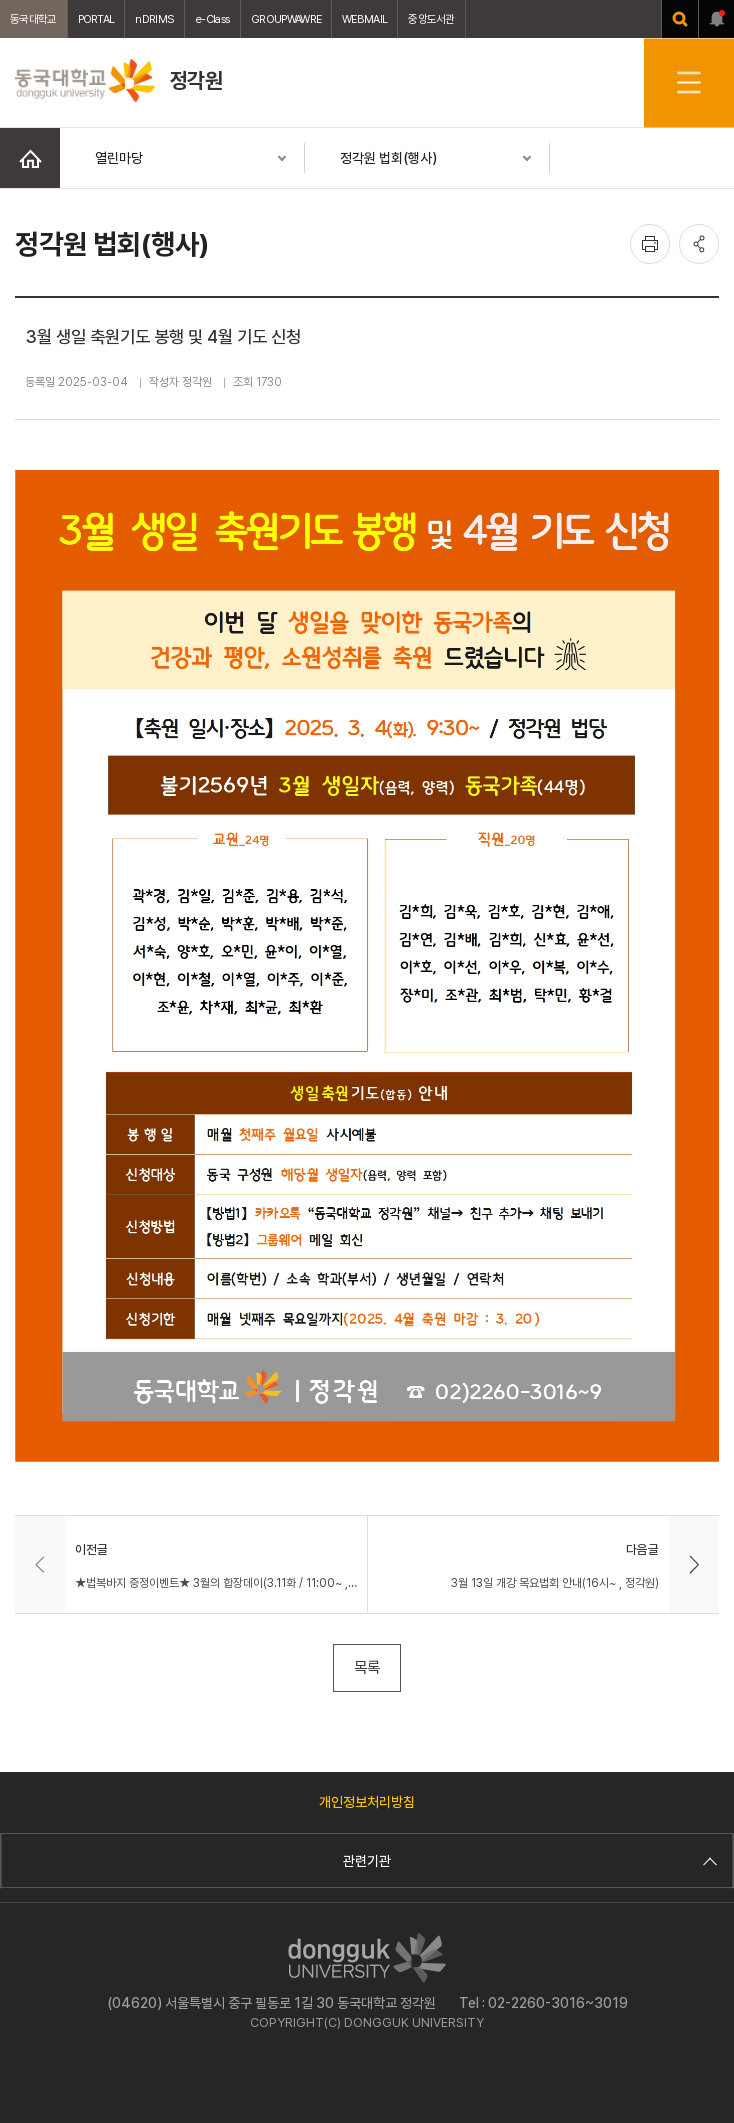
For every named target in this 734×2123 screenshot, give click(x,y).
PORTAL (96, 19)
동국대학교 (33, 19)
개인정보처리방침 (367, 1802)
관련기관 (527, 1861)
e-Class (212, 19)
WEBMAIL (364, 19)
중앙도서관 (431, 19)
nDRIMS (154, 19)
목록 (367, 1667)
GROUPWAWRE (286, 19)
